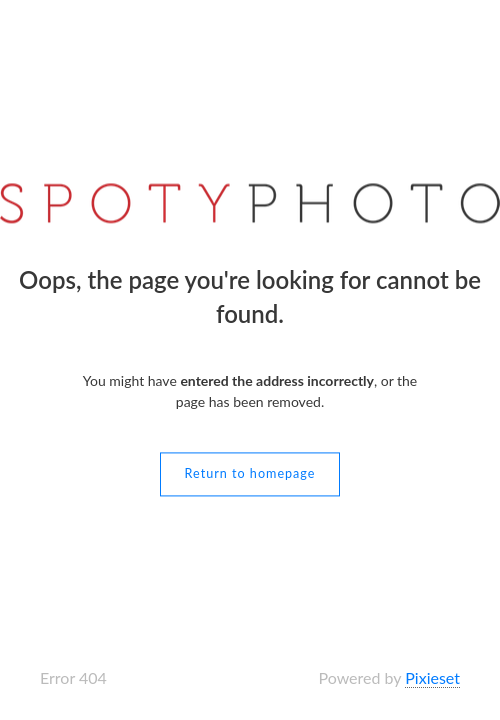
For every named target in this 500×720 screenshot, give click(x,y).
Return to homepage (250, 474)
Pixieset (432, 677)
